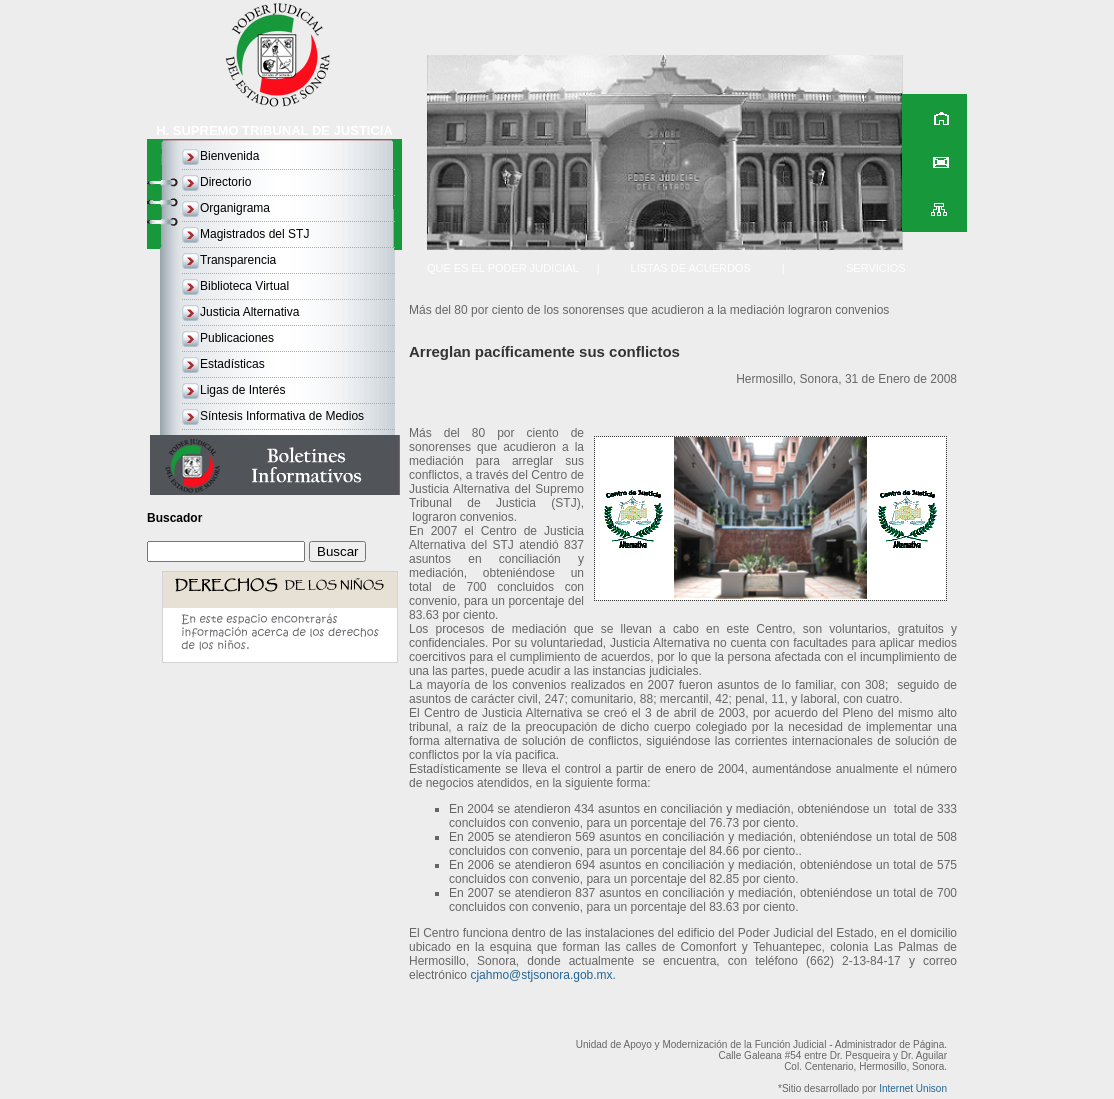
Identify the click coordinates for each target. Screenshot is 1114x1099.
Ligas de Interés (242, 390)
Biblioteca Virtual (244, 286)
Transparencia (238, 260)
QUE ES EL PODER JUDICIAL (503, 268)
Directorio (225, 182)
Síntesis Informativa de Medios (282, 416)
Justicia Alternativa (249, 312)
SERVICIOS (876, 268)
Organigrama (235, 208)
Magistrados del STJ (254, 234)
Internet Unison (913, 1088)
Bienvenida (229, 156)
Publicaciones (237, 338)
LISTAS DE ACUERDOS (691, 268)
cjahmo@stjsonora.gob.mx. (543, 975)
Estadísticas (232, 364)
